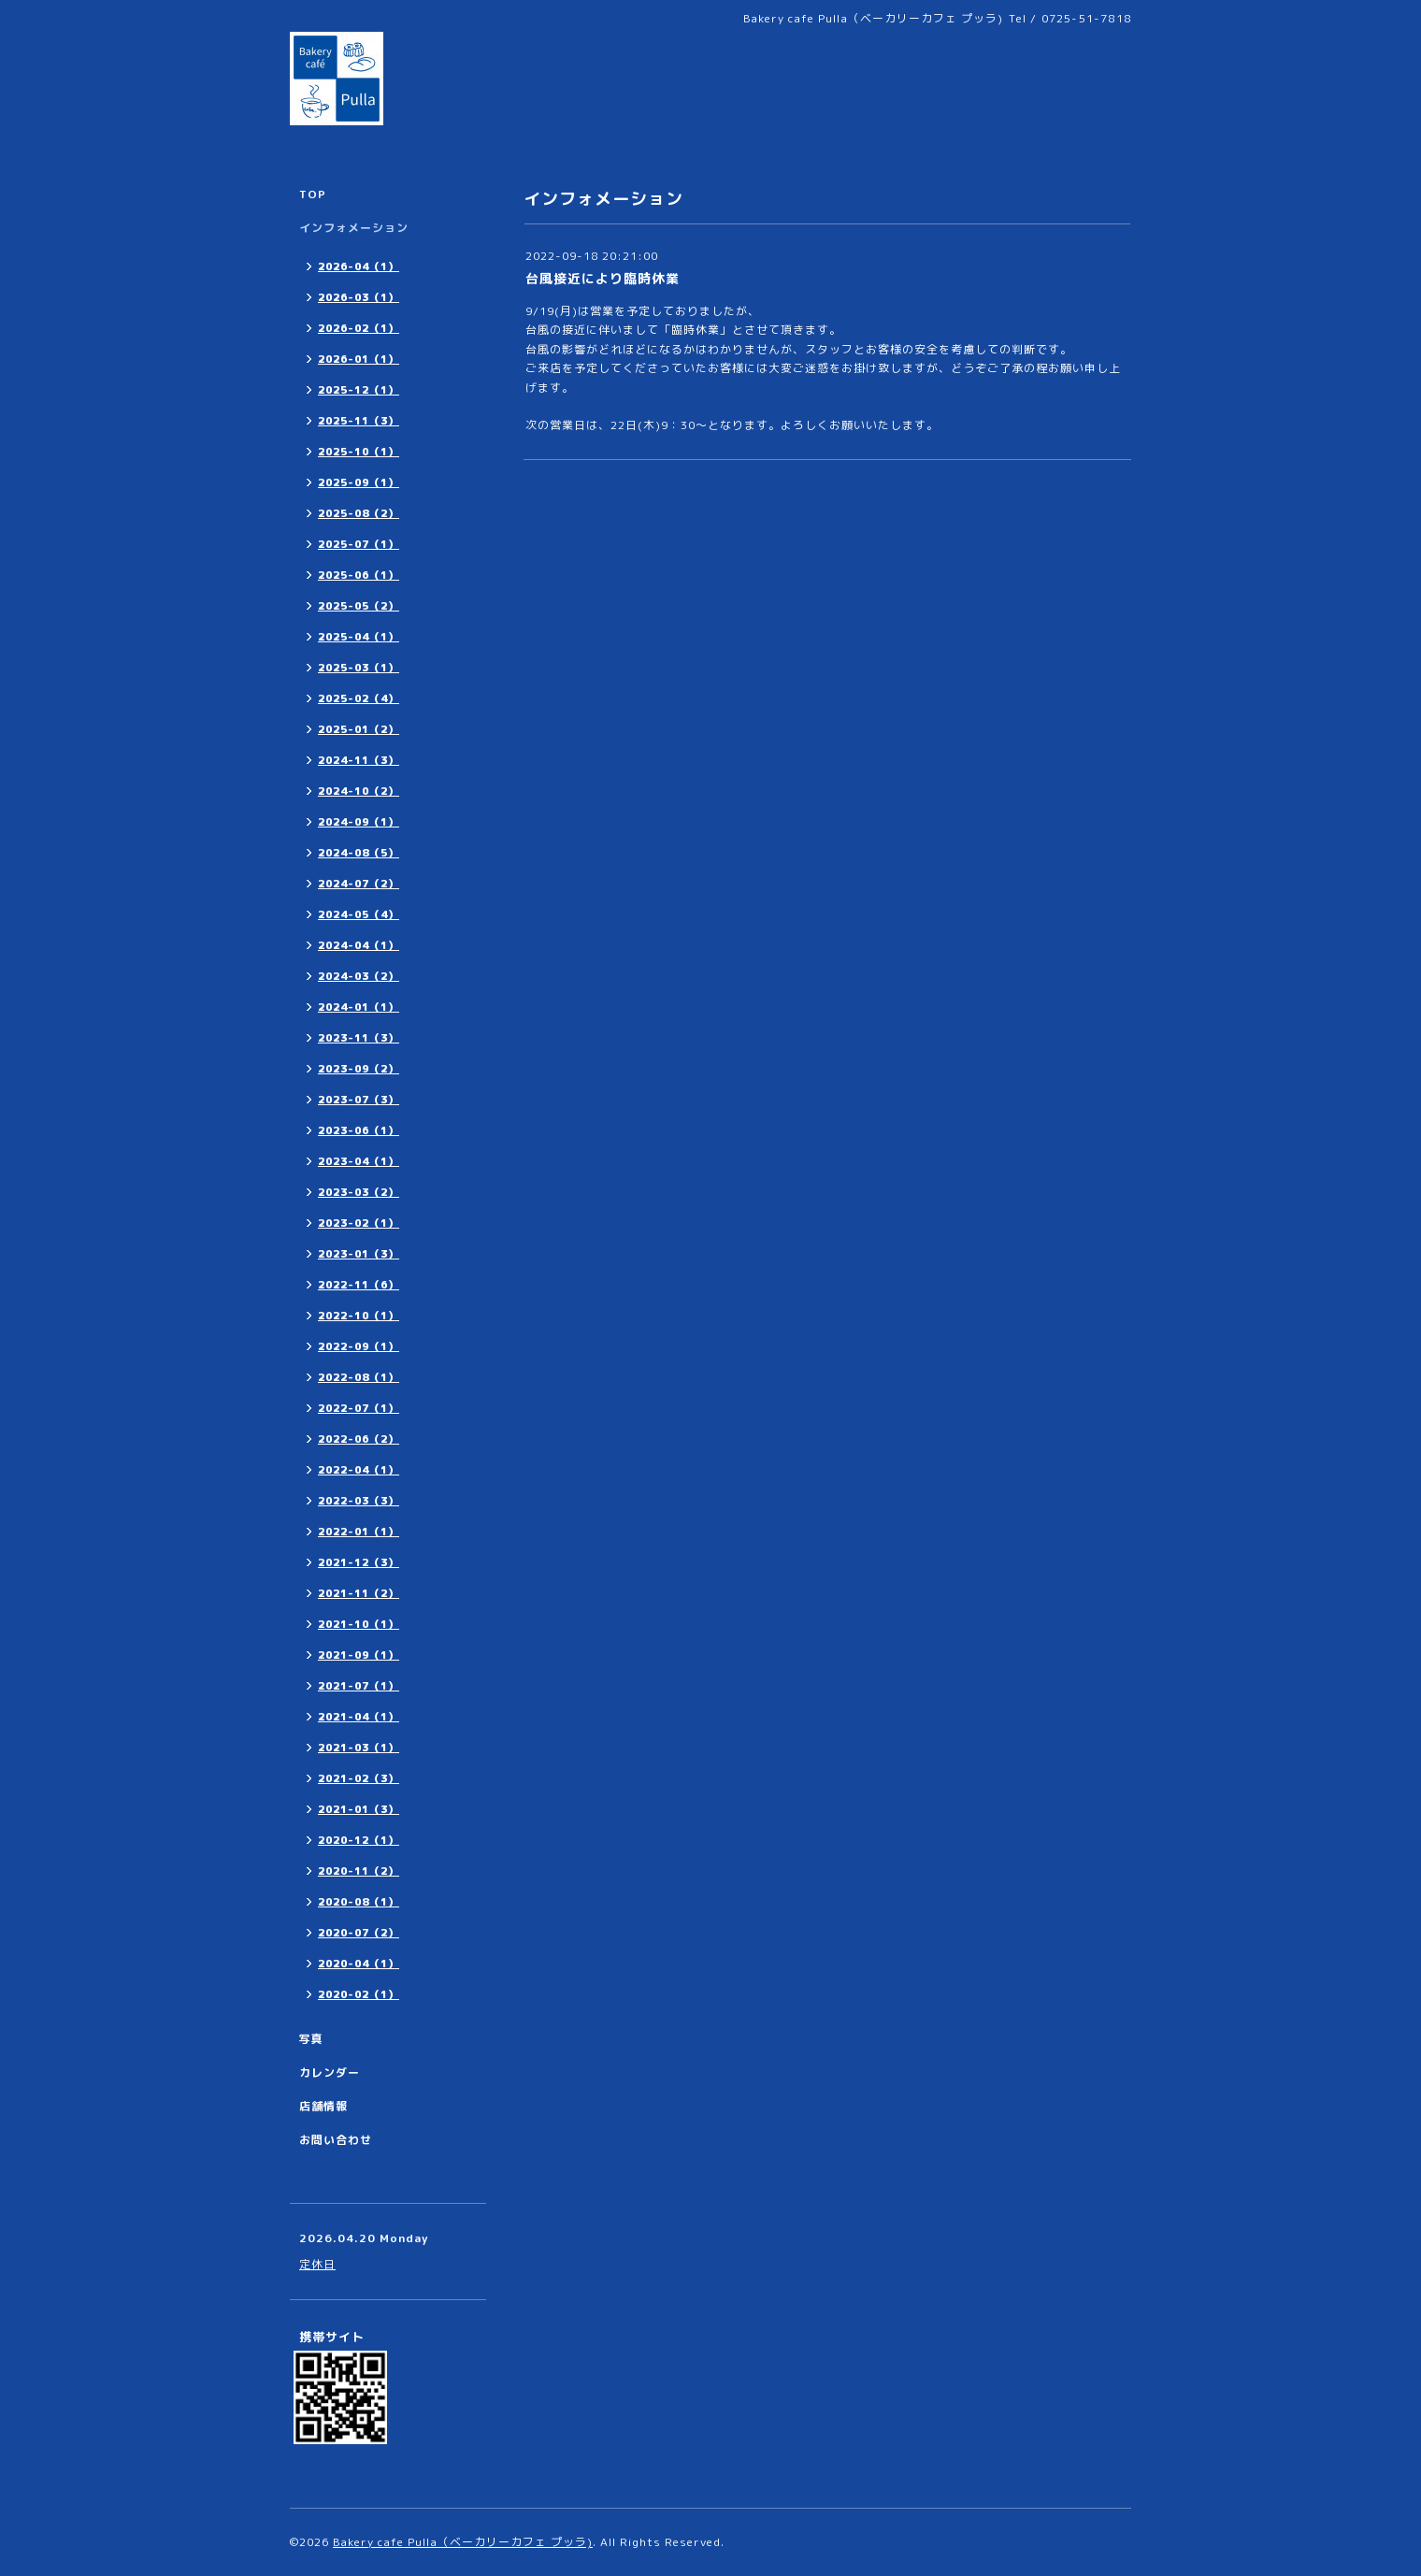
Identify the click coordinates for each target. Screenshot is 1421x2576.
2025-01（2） (358, 729)
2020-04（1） (358, 1963)
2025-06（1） (358, 575)
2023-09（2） (358, 1068)
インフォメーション (354, 228)
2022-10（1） (358, 1315)
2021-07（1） (358, 1685)
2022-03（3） (358, 1500)
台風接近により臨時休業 (602, 278)
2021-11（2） (358, 1593)
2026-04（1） (358, 266)
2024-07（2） (358, 883)
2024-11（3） (358, 760)
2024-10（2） (358, 791)
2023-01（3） (358, 1253)
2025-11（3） (358, 420)
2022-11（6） (358, 1284)
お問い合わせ (335, 2140)
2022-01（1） (358, 1531)
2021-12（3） (358, 1562)
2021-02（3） (358, 1778)
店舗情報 (323, 2106)
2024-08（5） (358, 852)
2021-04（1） (358, 1716)
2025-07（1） (358, 544)
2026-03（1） (358, 297)
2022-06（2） (358, 1439)
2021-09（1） (358, 1655)
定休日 (317, 2264)
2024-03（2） (358, 976)
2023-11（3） (358, 1037)
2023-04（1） (358, 1161)
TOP (312, 194)
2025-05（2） (358, 605)
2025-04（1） (358, 636)
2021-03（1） (358, 1747)
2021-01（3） (358, 1809)
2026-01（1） (358, 359)
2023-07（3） (358, 1099)
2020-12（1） (358, 1840)
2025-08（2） (358, 513)
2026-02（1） (358, 328)
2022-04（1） (358, 1469)
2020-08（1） (358, 1901)
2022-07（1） (358, 1408)
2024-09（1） (358, 821)
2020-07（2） (358, 1932)
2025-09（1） (358, 482)
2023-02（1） (358, 1223)
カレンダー (329, 2072)
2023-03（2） (358, 1192)
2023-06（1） (358, 1130)
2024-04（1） (358, 945)
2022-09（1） (358, 1346)
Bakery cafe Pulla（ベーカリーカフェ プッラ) (463, 2542)
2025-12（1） (358, 389)
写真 (311, 2039)
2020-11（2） (358, 1871)
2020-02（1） (358, 1994)
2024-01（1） (358, 1007)
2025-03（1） (358, 667)
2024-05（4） (358, 914)
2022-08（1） (358, 1377)
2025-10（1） (358, 451)
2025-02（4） (358, 698)
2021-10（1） (358, 1624)
